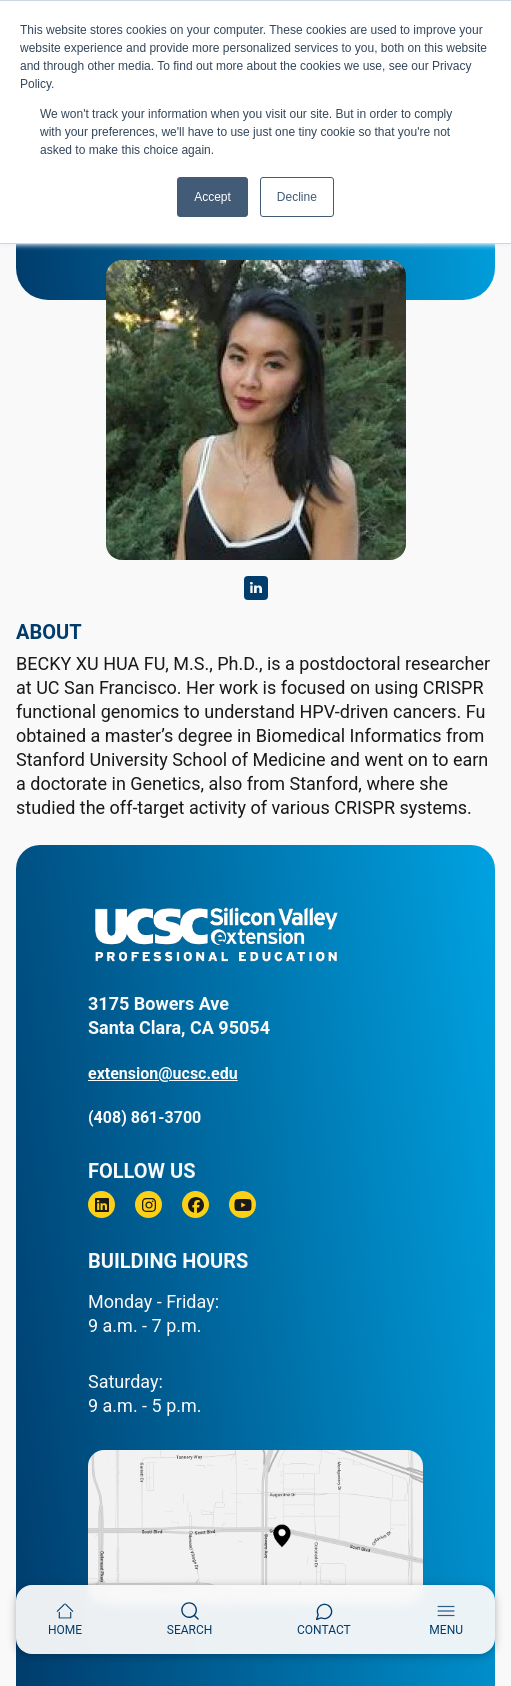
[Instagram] (148, 1204)
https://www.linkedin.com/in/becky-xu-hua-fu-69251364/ (256, 588)
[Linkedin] (101, 1204)
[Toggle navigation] (446, 1619)
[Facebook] (195, 1204)
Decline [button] (297, 197)
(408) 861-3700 (144, 1117)
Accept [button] (212, 197)
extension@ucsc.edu (163, 1073)
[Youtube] (242, 1204)
